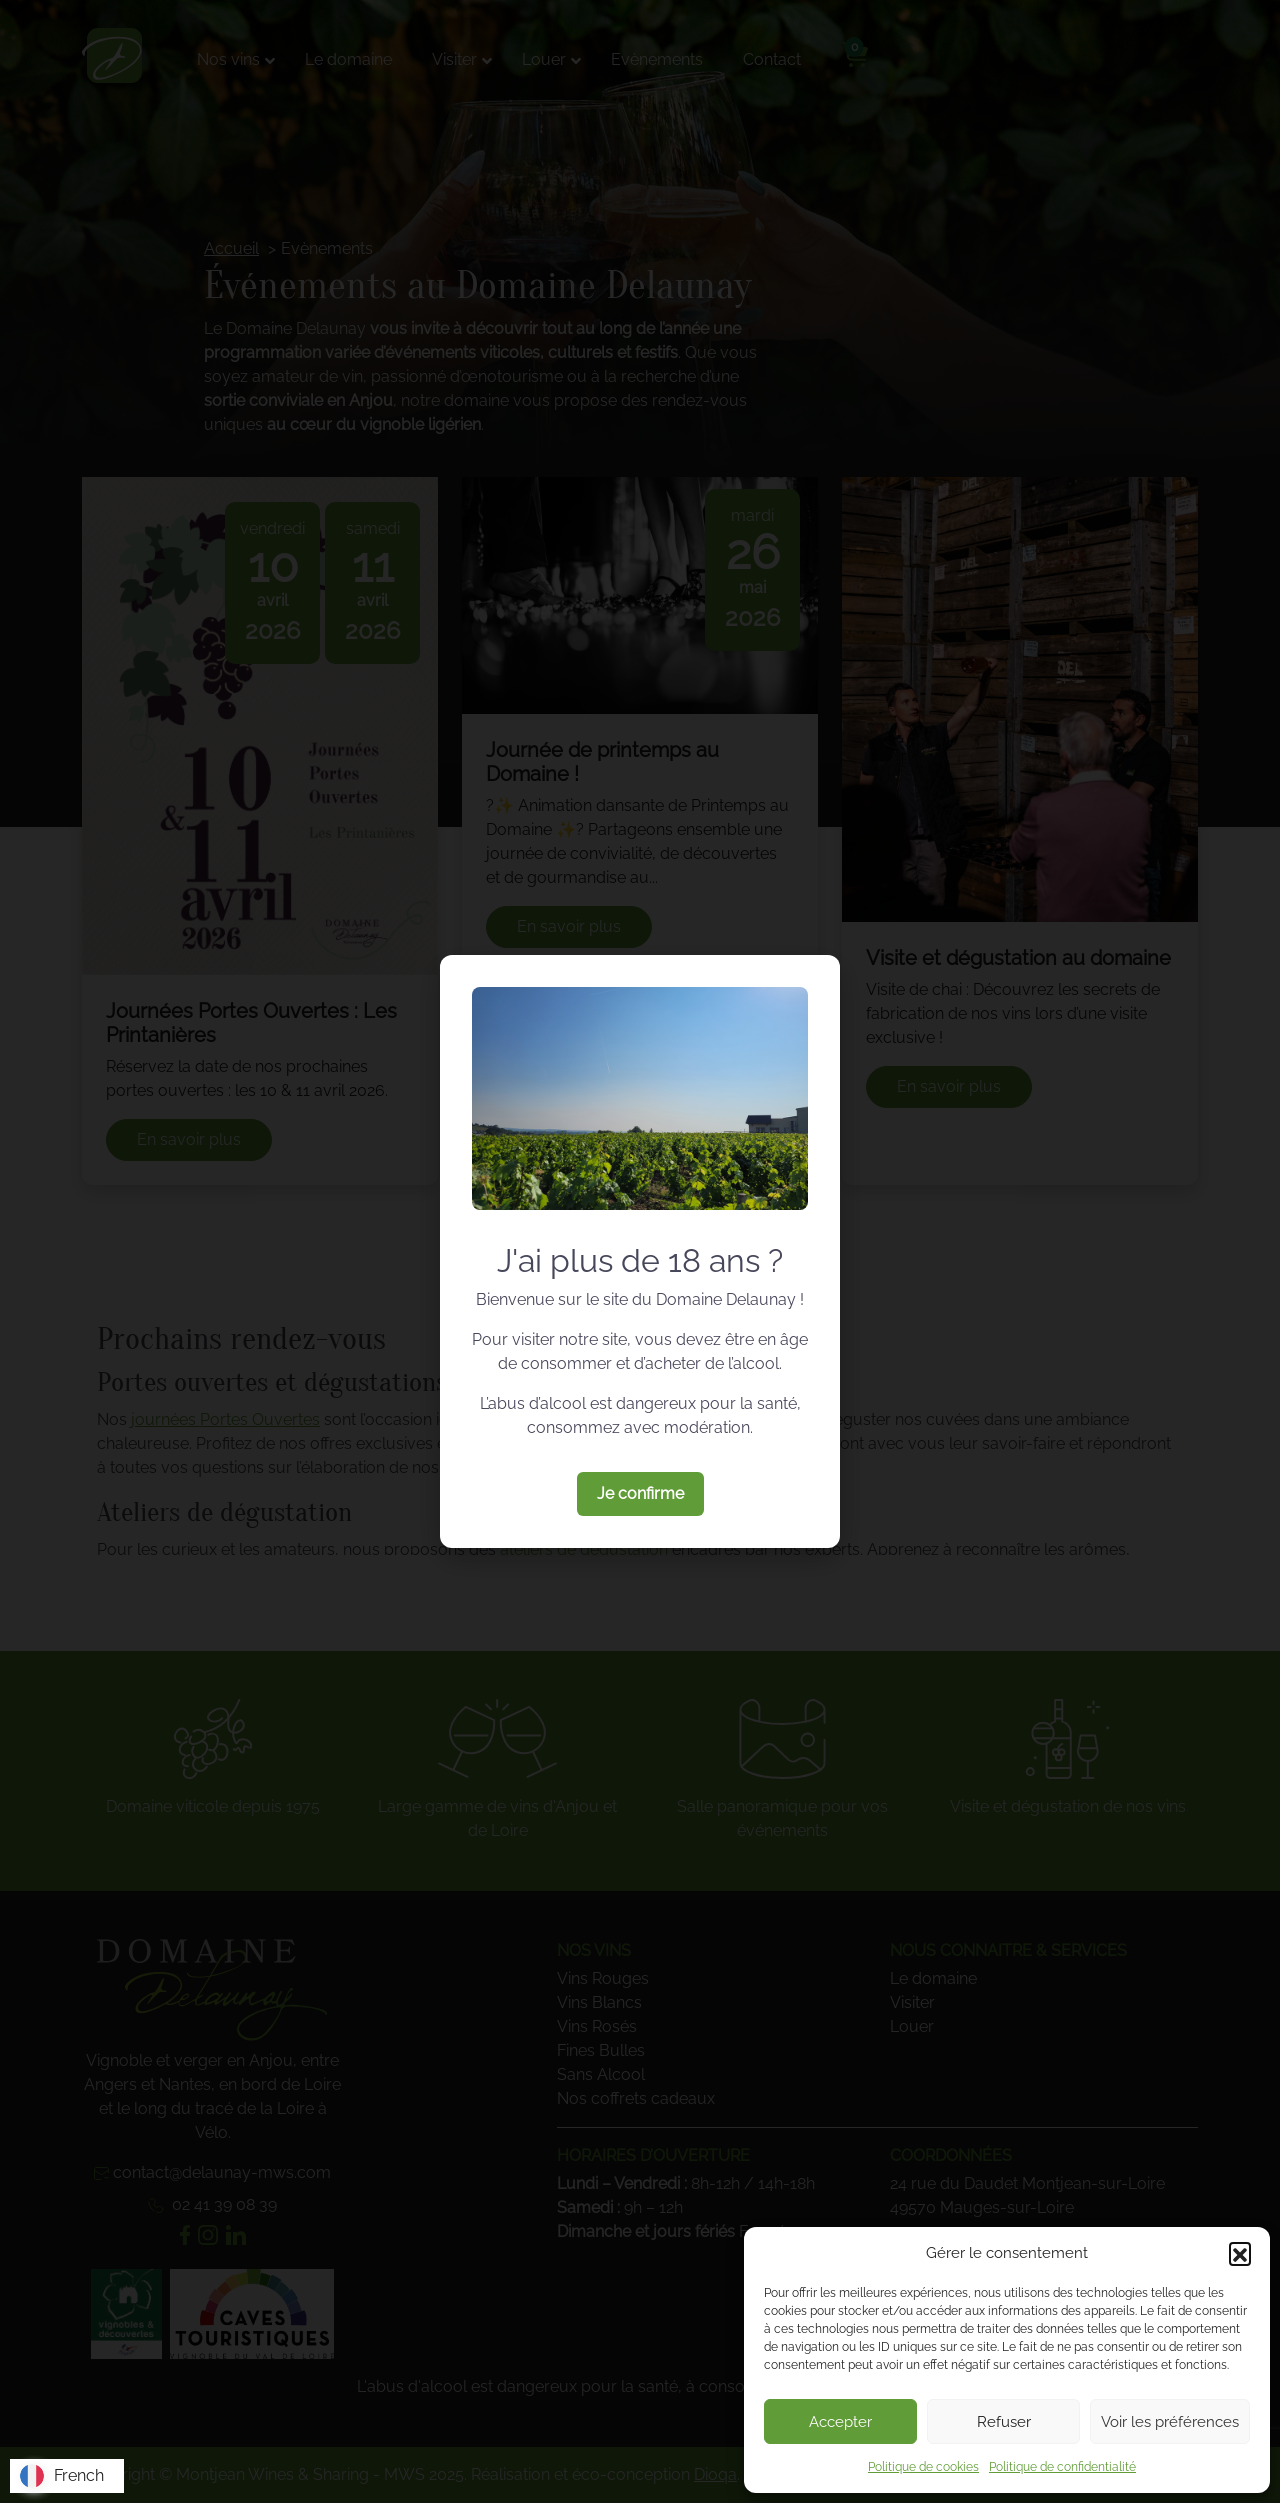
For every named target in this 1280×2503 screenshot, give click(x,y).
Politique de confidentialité (1062, 2467)
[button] (1240, 2253)
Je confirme (640, 1493)
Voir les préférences (1170, 2422)
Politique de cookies (923, 2467)
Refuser (1004, 2422)
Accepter (840, 2422)
